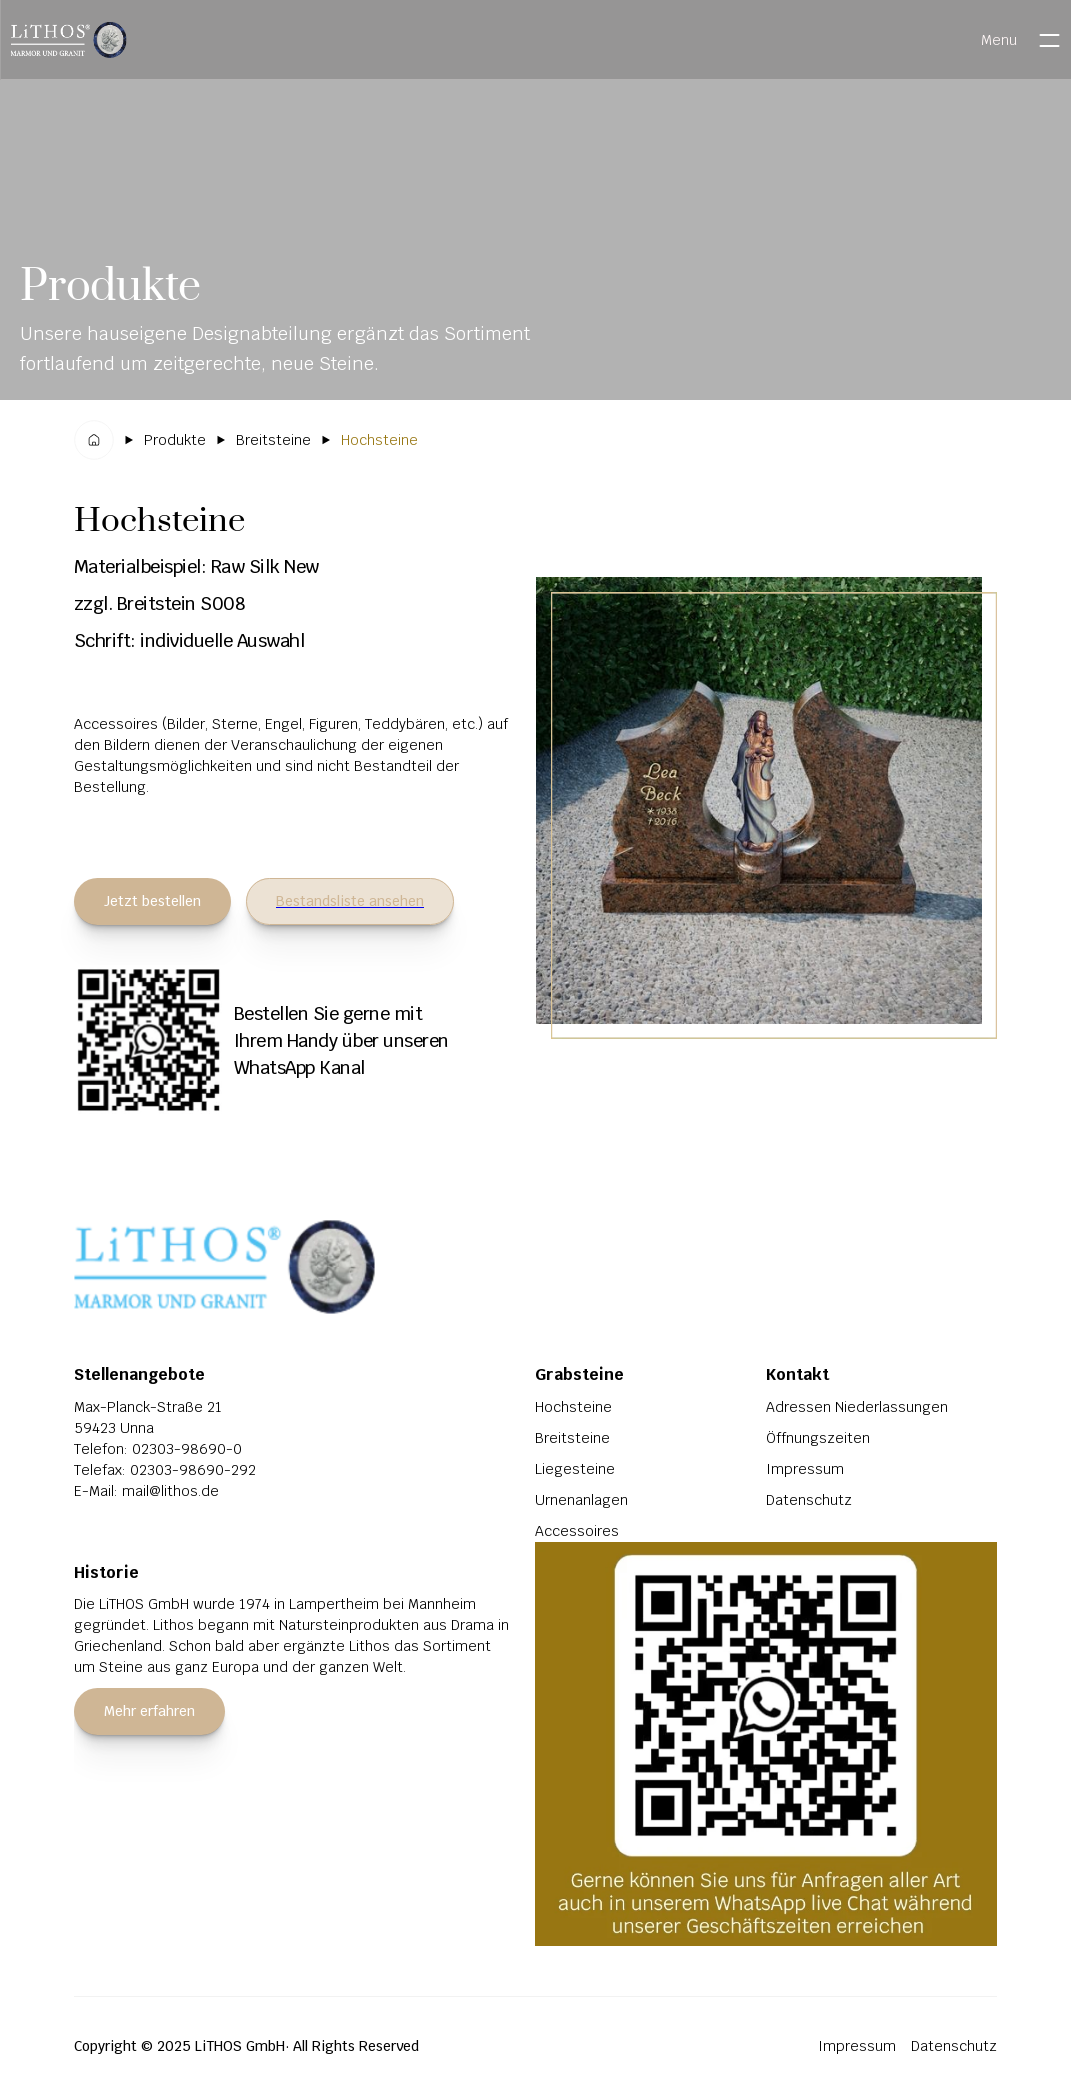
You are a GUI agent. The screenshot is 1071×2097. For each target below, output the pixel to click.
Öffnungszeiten (818, 1438)
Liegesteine (575, 1469)
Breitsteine (572, 1438)
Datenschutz (809, 1500)
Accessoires (577, 1531)
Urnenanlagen (581, 1500)
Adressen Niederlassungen (857, 1407)
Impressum (805, 1469)
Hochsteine (573, 1407)
